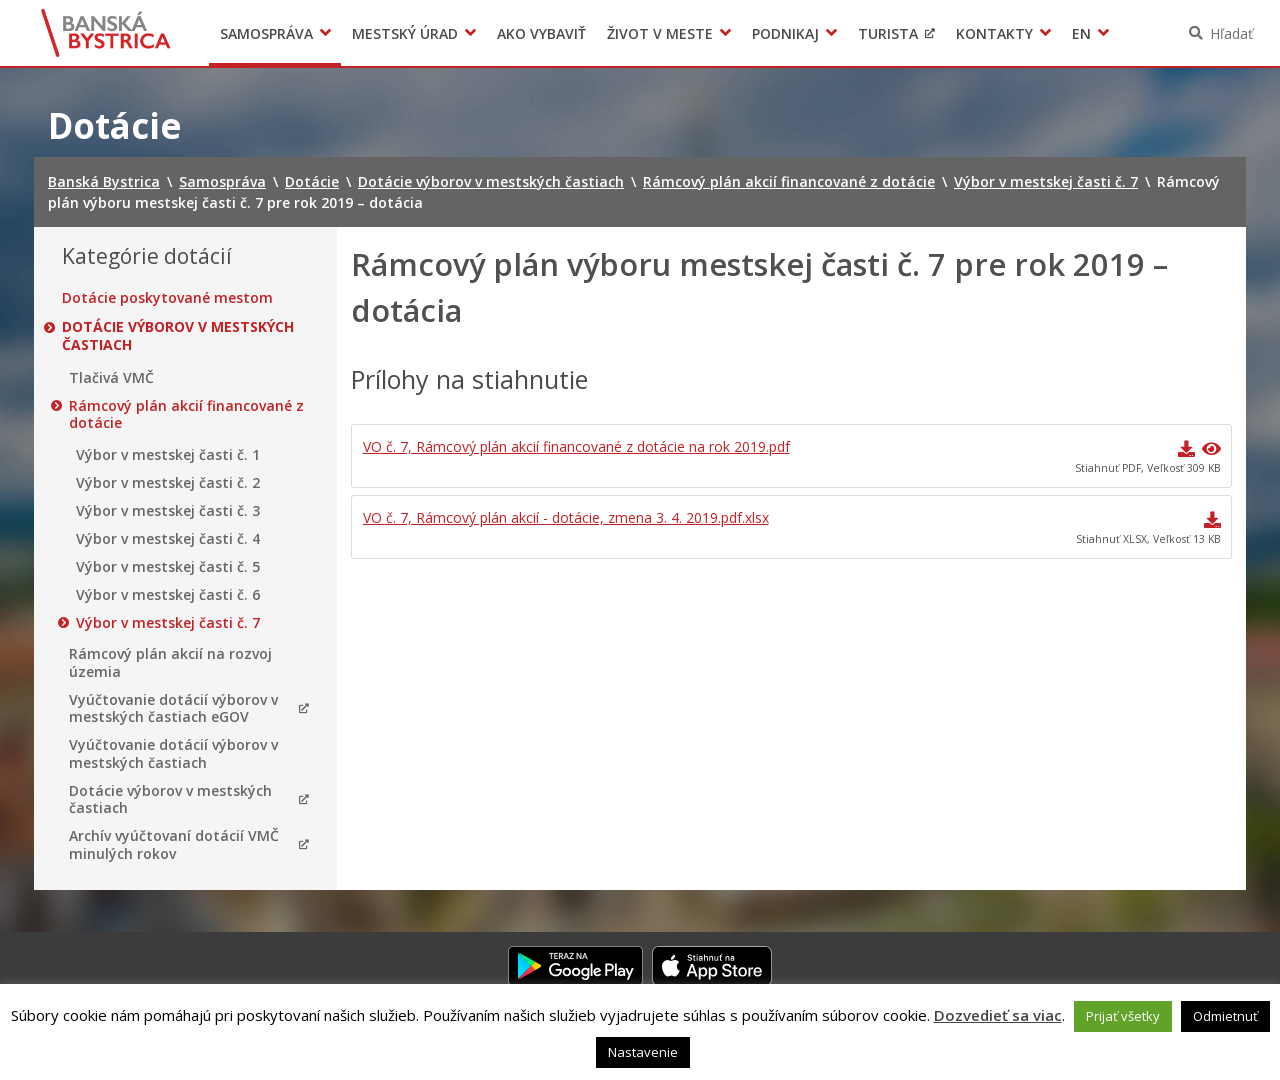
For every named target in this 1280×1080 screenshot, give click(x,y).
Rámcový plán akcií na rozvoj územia (170, 662)
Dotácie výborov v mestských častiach (178, 335)
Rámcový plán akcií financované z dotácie (186, 414)
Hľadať (1231, 33)
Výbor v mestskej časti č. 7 (168, 623)
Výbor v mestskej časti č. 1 (168, 455)
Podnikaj (785, 33)
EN (1081, 33)
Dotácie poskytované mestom (167, 298)
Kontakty (994, 33)
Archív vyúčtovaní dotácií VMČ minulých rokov (174, 844)
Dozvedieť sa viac (998, 1015)
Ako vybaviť (541, 33)
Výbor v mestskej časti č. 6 (168, 595)
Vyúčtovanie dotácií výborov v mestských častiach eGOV (173, 708)
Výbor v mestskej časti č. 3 (168, 511)
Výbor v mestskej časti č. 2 (168, 483)
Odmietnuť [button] (1225, 1016)
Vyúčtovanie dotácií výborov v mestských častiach (173, 753)
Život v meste (660, 33)
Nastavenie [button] (643, 1052)
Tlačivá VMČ (111, 378)
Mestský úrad (405, 33)
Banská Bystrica (106, 33)
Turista (888, 33)
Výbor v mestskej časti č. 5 (168, 567)
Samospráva (266, 33)
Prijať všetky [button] (1123, 1016)
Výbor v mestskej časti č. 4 (168, 539)
